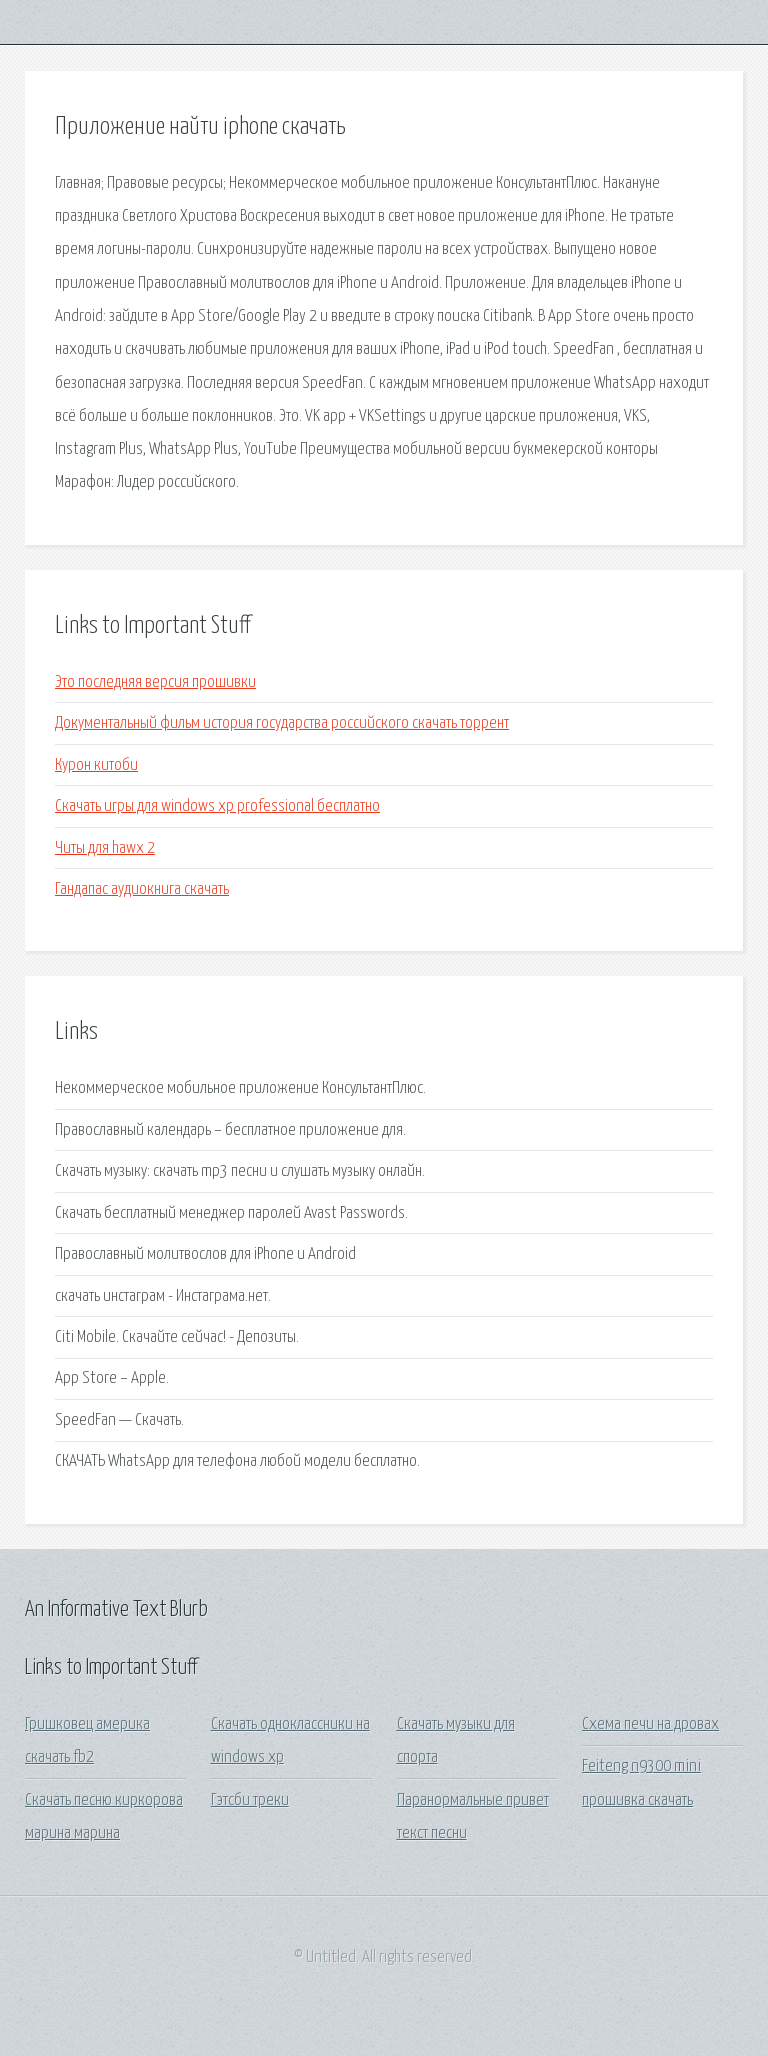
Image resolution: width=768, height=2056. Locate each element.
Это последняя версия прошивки (155, 682)
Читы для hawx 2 (105, 848)
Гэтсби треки (250, 1800)
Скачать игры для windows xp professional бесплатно (217, 806)
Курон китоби (96, 765)
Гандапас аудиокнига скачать (142, 889)
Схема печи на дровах (650, 1724)
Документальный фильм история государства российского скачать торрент (282, 723)
